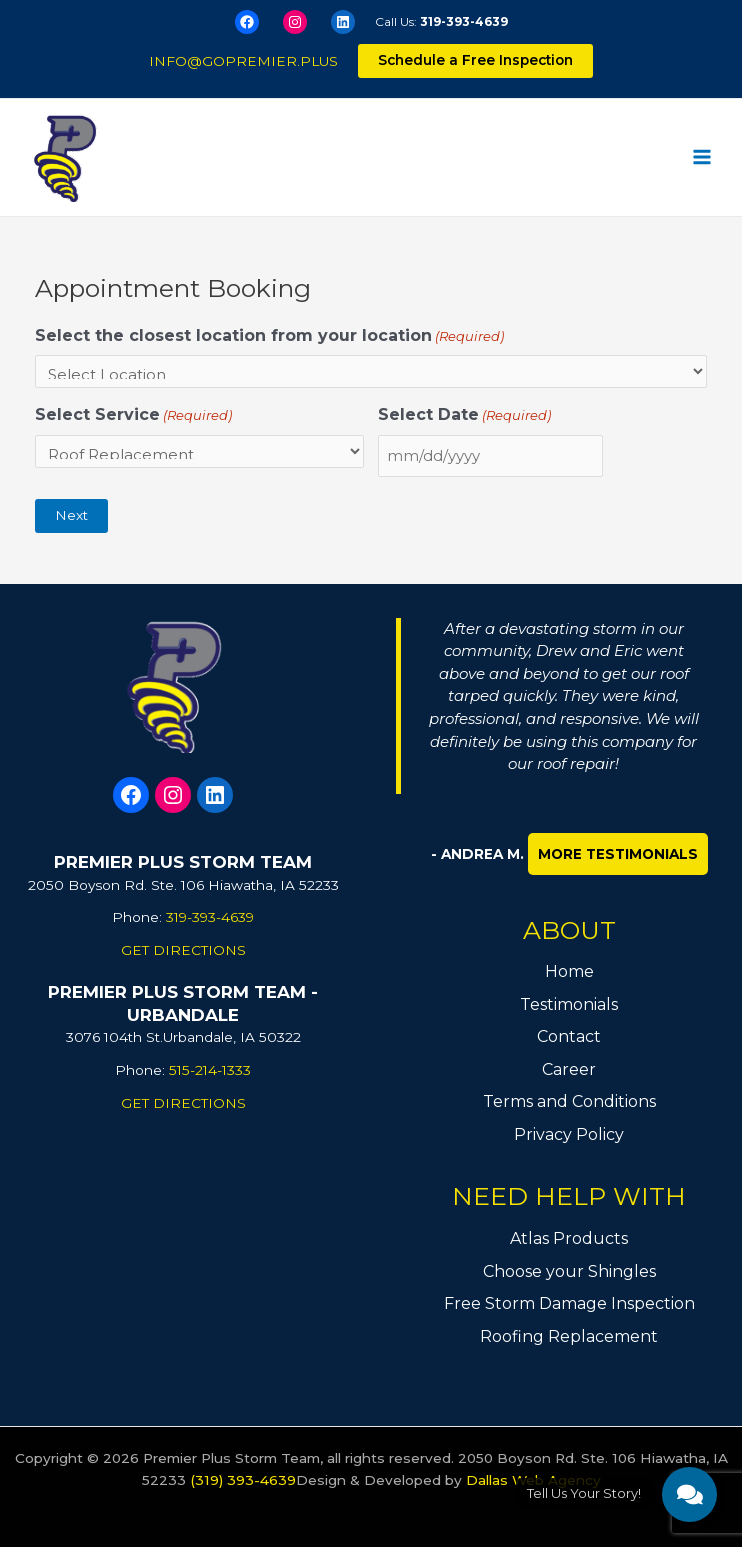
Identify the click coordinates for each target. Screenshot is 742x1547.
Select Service (133, 415)
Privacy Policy (569, 1134)
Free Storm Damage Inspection (569, 1303)
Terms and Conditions (569, 1101)
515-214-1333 (210, 1070)
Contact (569, 1036)
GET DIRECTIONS (183, 950)
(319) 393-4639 (243, 1480)
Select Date (464, 415)
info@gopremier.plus (243, 61)
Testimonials (569, 1004)
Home (569, 971)
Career (569, 1069)
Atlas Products (569, 1238)
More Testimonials (618, 854)
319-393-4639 (464, 21)
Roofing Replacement (569, 1336)
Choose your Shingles (569, 1271)
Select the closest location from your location (269, 336)
